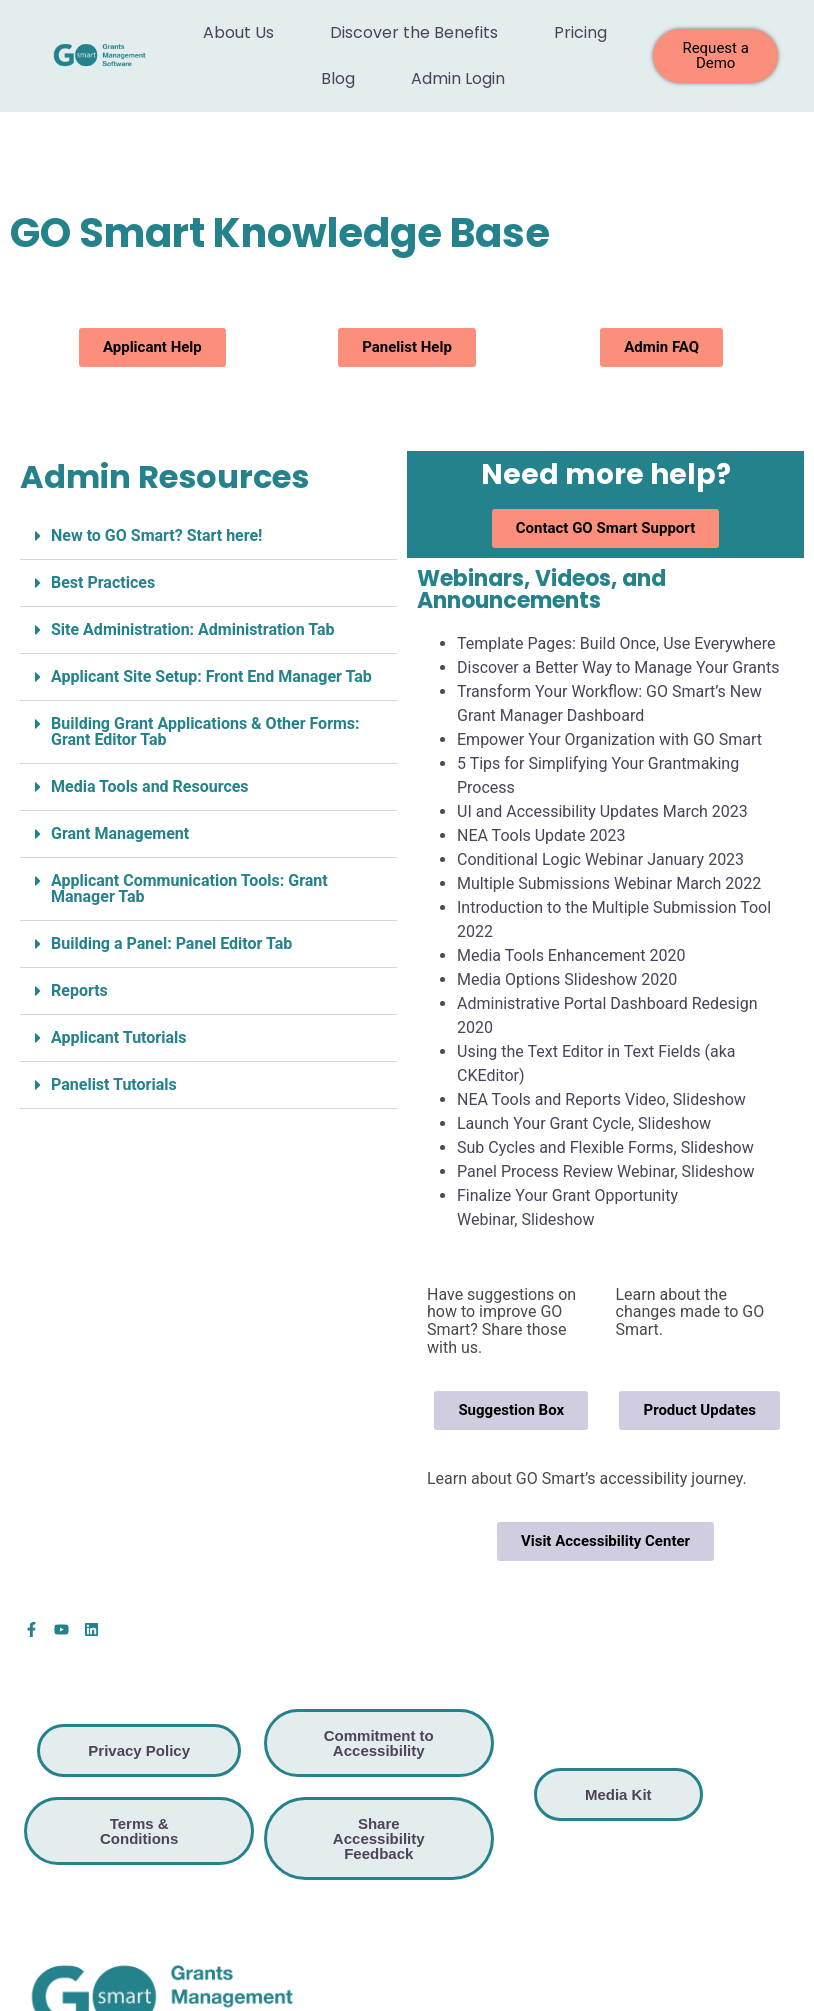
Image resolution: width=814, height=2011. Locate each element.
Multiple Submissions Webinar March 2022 (609, 883)
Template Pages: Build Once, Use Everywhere (616, 643)
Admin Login (458, 78)
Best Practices (103, 582)
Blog (338, 78)
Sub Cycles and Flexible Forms (565, 1147)
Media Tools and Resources (150, 786)
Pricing (580, 32)
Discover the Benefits (414, 32)
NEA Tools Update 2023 (541, 835)
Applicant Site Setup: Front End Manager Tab (211, 676)
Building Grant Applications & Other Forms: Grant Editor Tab (205, 731)
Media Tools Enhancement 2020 (571, 955)
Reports (79, 990)
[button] (208, 536)
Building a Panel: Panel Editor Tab (171, 943)
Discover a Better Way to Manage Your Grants (618, 667)
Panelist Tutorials (114, 1084)
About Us (238, 32)
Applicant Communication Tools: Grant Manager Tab (189, 888)
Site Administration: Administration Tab (192, 629)
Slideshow (709, 1099)
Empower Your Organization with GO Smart (609, 739)
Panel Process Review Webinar (565, 1171)
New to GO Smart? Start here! (156, 535)
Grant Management (120, 833)
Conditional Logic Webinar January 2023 (600, 859)
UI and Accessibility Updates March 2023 (602, 811)
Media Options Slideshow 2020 (567, 979)
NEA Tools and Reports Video (561, 1099)
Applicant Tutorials (118, 1037)
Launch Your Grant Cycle (544, 1123)
